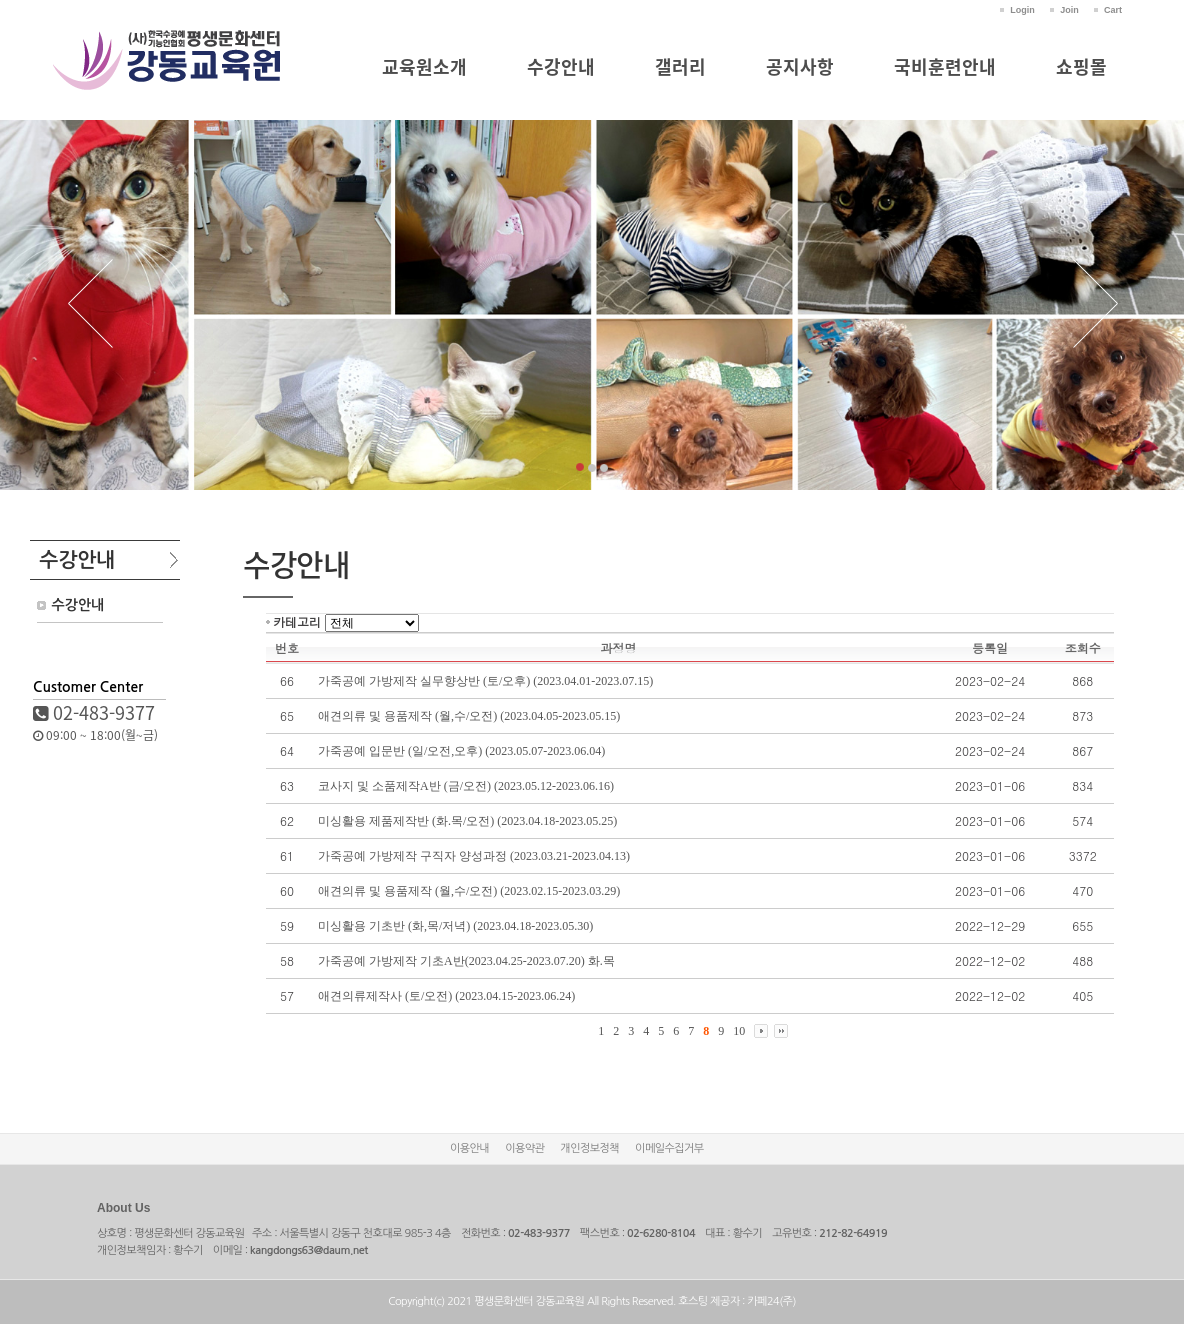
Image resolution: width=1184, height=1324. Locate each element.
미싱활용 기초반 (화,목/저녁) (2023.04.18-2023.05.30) (455, 926)
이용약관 (524, 1148)
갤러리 (680, 66)
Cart (1113, 10)
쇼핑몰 (1081, 66)
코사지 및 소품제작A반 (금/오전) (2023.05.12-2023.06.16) (466, 786)
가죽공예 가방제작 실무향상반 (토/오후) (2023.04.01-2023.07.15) (485, 681)
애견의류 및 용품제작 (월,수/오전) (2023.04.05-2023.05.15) (469, 716)
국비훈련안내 (945, 66)
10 (739, 1031)
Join (1069, 10)
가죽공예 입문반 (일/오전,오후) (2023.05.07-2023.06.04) (461, 751)
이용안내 (469, 1148)
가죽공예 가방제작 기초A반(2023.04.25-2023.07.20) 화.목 (466, 961)
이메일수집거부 (669, 1148)
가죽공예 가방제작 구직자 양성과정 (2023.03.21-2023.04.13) (474, 856)
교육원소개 (424, 66)
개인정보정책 (589, 1148)
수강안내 (561, 66)
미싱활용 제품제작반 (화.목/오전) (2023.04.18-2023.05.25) (467, 821)
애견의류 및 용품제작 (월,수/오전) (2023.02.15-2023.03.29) (469, 891)
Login (1022, 10)
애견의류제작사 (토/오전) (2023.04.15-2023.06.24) (446, 996)
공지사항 (800, 66)
